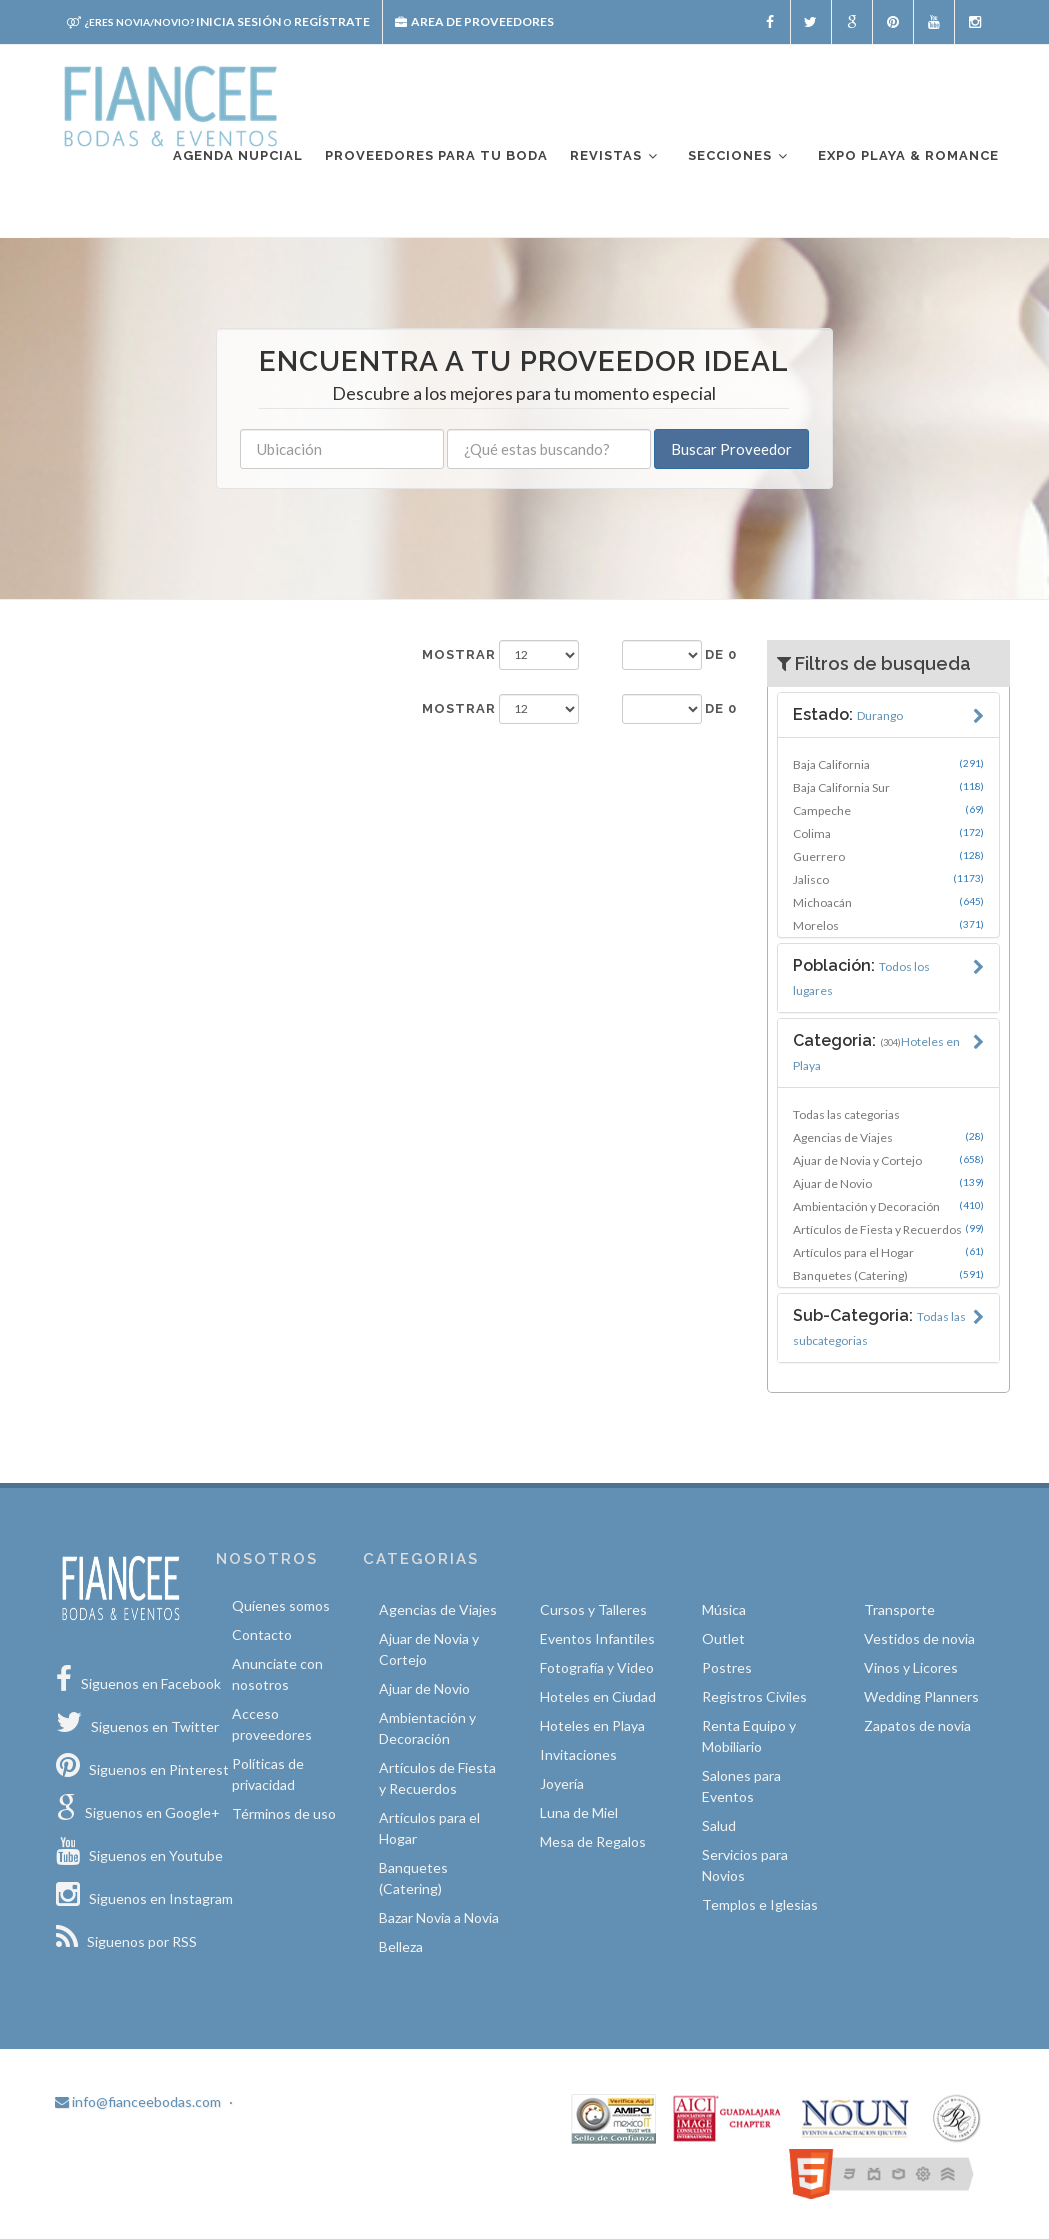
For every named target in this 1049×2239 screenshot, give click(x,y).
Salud (719, 1825)
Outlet (723, 1638)
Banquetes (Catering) (888, 1275)
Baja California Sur (888, 787)
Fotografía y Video (597, 1667)
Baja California (888, 764)
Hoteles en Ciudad (598, 1696)
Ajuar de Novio (888, 1183)
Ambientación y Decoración (888, 1206)
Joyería (562, 1783)
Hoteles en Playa (592, 1725)
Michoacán (888, 902)
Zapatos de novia (917, 1725)
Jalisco (888, 879)
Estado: (848, 714)
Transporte (899, 1609)
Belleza (401, 1946)
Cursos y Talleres (593, 1609)
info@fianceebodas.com (138, 2101)
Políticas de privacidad (268, 1774)
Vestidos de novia (919, 1638)
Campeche (888, 810)
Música (724, 1609)
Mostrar (459, 654)
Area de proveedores (474, 21)
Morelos (888, 925)
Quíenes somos (281, 1605)
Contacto (262, 1634)
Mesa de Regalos (593, 1841)
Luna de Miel (579, 1812)
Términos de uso (284, 1813)
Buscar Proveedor (731, 449)
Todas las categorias (846, 1114)
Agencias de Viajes (888, 1137)
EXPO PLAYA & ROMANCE (908, 155)
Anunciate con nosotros (277, 1674)
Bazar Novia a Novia (439, 1917)
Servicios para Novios (745, 1865)
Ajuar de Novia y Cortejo (888, 1160)
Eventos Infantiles (597, 1638)
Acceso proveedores (272, 1724)
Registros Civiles (754, 1696)
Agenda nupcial (238, 155)
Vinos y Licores (911, 1667)
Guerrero (888, 856)
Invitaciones (578, 1754)
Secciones (739, 156)
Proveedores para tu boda (436, 155)
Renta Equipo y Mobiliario (749, 1736)
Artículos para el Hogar (888, 1252)
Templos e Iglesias (760, 1904)
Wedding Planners (921, 1696)
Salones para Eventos (741, 1786)
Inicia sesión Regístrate (218, 21)
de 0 (721, 654)
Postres (727, 1667)
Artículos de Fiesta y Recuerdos (888, 1229)
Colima (888, 833)
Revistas (615, 156)
